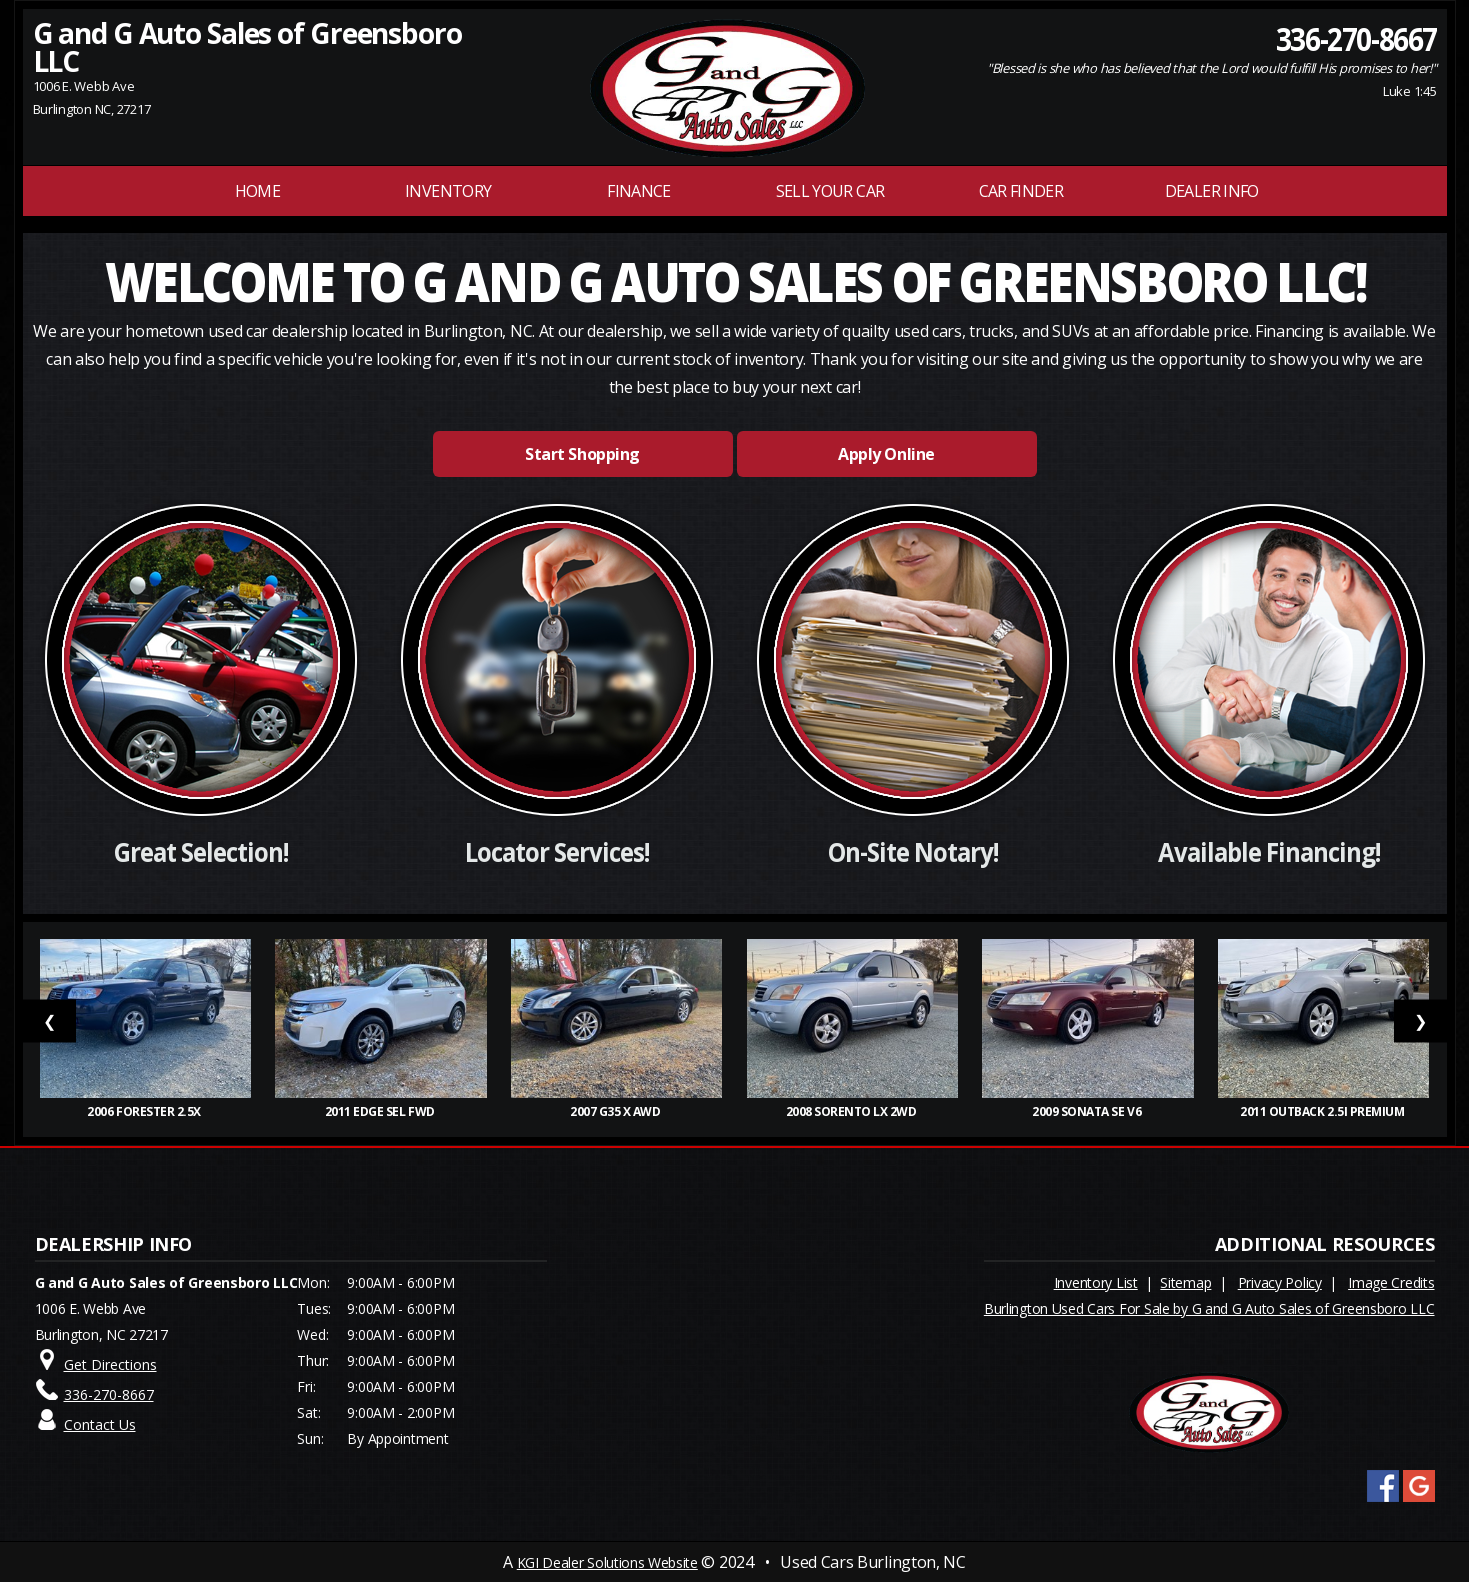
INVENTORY (448, 191)
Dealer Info (1212, 191)
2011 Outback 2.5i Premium (1323, 1111)
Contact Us (100, 1424)
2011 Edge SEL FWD (381, 1111)
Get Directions (110, 1364)
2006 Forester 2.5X (145, 1111)
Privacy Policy (1280, 1282)
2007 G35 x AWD (616, 1111)
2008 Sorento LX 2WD (852, 1111)
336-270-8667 (1355, 38)
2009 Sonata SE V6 (1087, 1111)
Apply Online (886, 454)
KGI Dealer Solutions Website (607, 1562)
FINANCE (639, 191)
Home (257, 191)
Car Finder (1021, 191)
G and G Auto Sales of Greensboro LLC (247, 47)
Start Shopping (582, 454)
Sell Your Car (830, 191)
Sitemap (1185, 1282)
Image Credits (1391, 1282)
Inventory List (1096, 1282)
